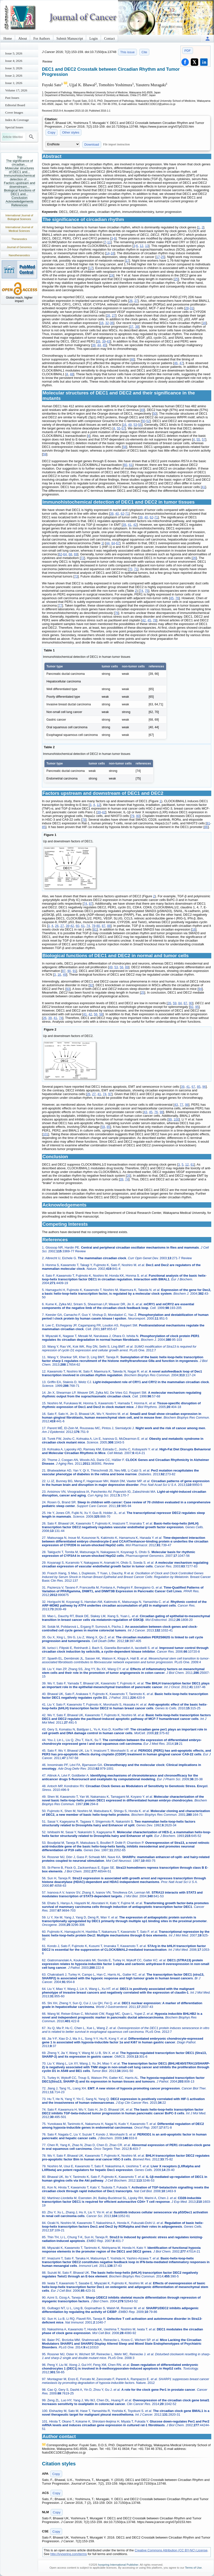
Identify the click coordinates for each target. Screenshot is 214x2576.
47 (181, 363)
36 (111, 323)
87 (90, 903)
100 (176, 1119)
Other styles (70, 132)
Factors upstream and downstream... (19, 184)
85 (43, 827)
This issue (127, 52)
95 (197, 1007)
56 (121, 967)
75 (146, 591)
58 (124, 447)
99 (170, 1119)
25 (162, 257)
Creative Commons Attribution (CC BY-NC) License (171, 2550)
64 (113, 543)
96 (204, 1086)
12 (141, 246)
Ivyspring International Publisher (118, 2564)
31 (191, 308)
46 (132, 359)
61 (130, 465)
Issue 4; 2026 (13, 61)
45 (104, 345)
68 (70, 554)
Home (7, 38)
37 (131, 326)
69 (75, 554)
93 (68, 989)
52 (148, 421)
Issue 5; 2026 (13, 53)
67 (117, 543)
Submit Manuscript (70, 38)
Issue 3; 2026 (13, 68)
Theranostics (19, 238)
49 (142, 410)
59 (44, 454)
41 (203, 487)
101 (45, 1134)
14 (107, 253)
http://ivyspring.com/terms (68, 2554)
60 (125, 465)
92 (91, 985)
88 (109, 926)
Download (91, 144)
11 (109, 242)
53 (135, 424)
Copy (51, 132)
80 (138, 816)
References (19, 205)
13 (147, 246)
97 (110, 1094)
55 (140, 424)
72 (82, 558)
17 (158, 257)
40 (117, 513)
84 (180, 1003)
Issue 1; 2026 (13, 83)
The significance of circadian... (19, 162)
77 (60, 605)
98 (187, 1104)
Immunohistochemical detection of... (19, 177)
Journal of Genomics (19, 247)
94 (200, 989)
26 (131, 301)
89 (127, 967)
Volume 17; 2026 (16, 90)
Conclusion (19, 198)
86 (206, 827)
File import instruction (116, 144)
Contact (109, 38)
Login (93, 38)
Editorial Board (15, 105)
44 (99, 345)
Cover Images (14, 112)
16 (112, 253)
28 (187, 308)
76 (177, 598)
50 (154, 413)
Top (19, 157)
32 (107, 323)
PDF (187, 50)
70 (130, 569)
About (22, 38)
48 (71, 374)
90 (69, 971)
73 (76, 576)
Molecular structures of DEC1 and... (19, 170)
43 (108, 341)
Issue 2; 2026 (13, 75)
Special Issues (14, 127)
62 (122, 513)
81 (208, 823)
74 (141, 591)
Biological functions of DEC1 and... (19, 192)
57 (123, 428)
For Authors (41, 38)
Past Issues (12, 98)
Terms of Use (193, 2567)
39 (104, 341)
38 (136, 326)
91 (74, 971)
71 (127, 513)
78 (154, 620)
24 (111, 275)
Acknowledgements (20, 201)
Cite (144, 52)
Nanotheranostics (19, 255)
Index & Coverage (17, 120)
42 (135, 524)
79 (132, 816)
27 (136, 301)
